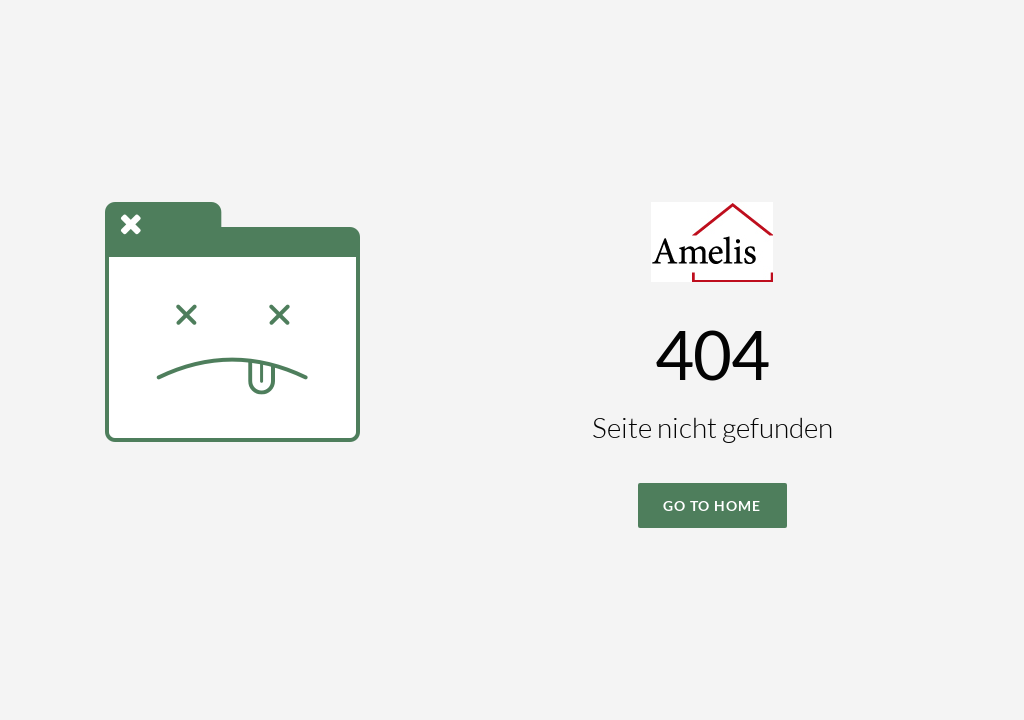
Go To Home (712, 505)
